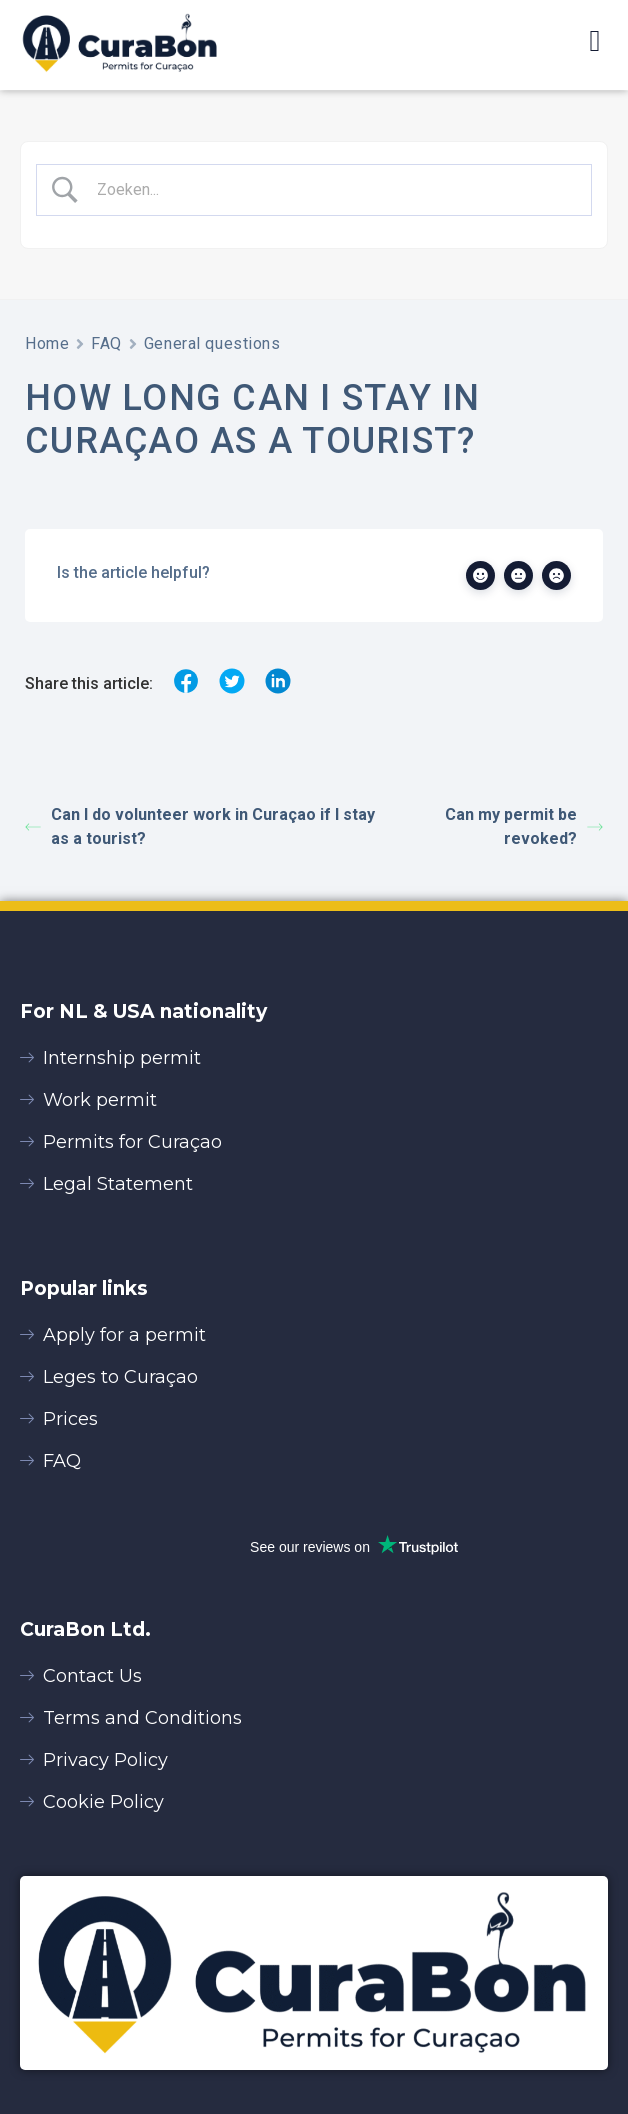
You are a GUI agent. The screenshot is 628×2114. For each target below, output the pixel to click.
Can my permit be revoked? (524, 826)
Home (47, 343)
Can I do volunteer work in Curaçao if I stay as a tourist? (200, 826)
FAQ (106, 343)
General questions (212, 343)
